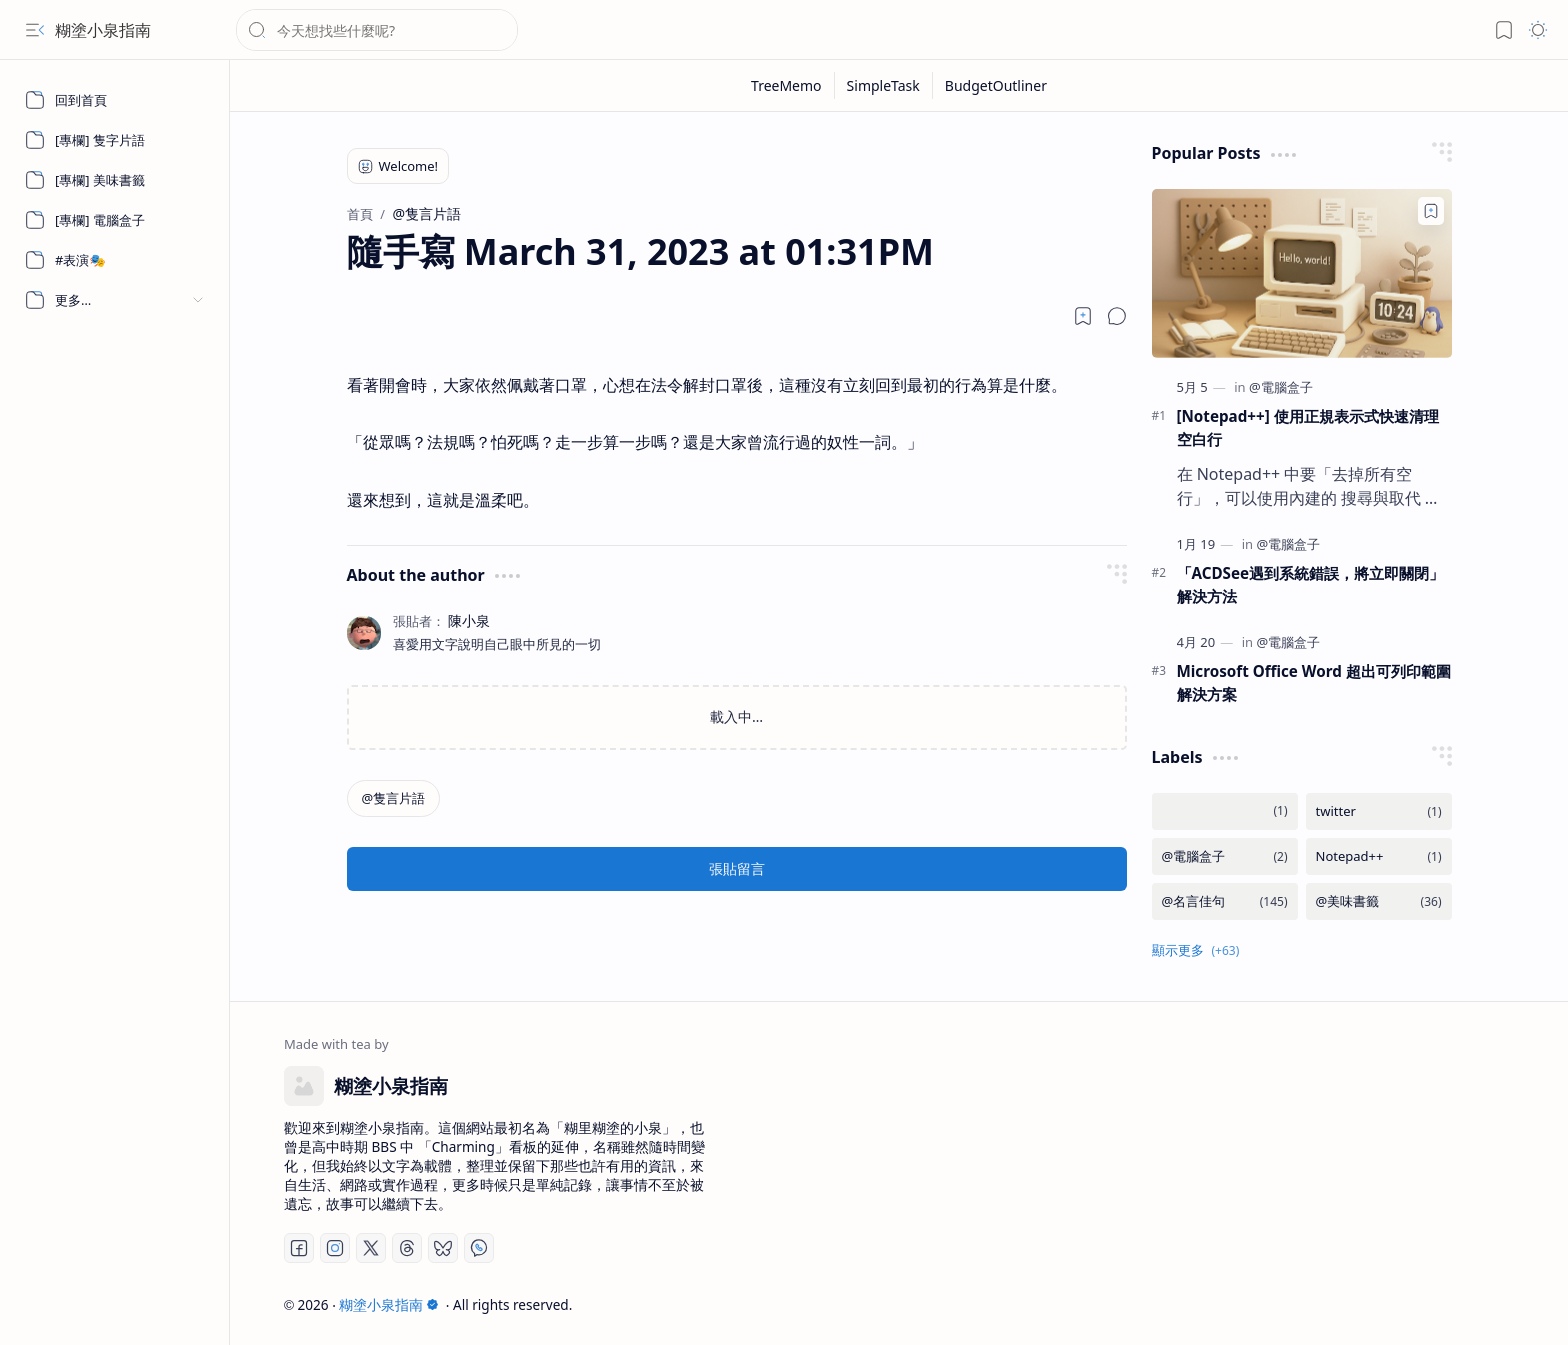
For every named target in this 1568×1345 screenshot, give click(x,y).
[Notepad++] (1379, 856)
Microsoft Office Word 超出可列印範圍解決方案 (1314, 682)
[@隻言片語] (394, 798)
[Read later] (1083, 316)
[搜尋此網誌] (377, 30)
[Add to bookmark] (1431, 211)
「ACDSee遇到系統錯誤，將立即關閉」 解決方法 (1311, 584)
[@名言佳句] (1225, 901)
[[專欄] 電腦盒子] (115, 220)
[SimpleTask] (884, 85)
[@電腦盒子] (1281, 387)
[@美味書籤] (1379, 901)
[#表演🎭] (115, 260)
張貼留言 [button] (737, 868)
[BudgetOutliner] (996, 85)
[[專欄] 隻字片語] (115, 140)
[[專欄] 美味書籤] (115, 180)
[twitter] (1379, 811)
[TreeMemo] (787, 85)
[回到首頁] (115, 100)
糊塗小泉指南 (103, 30)
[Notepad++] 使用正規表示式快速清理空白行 (1308, 427)
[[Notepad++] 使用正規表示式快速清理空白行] (1302, 273)
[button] (35, 30)
